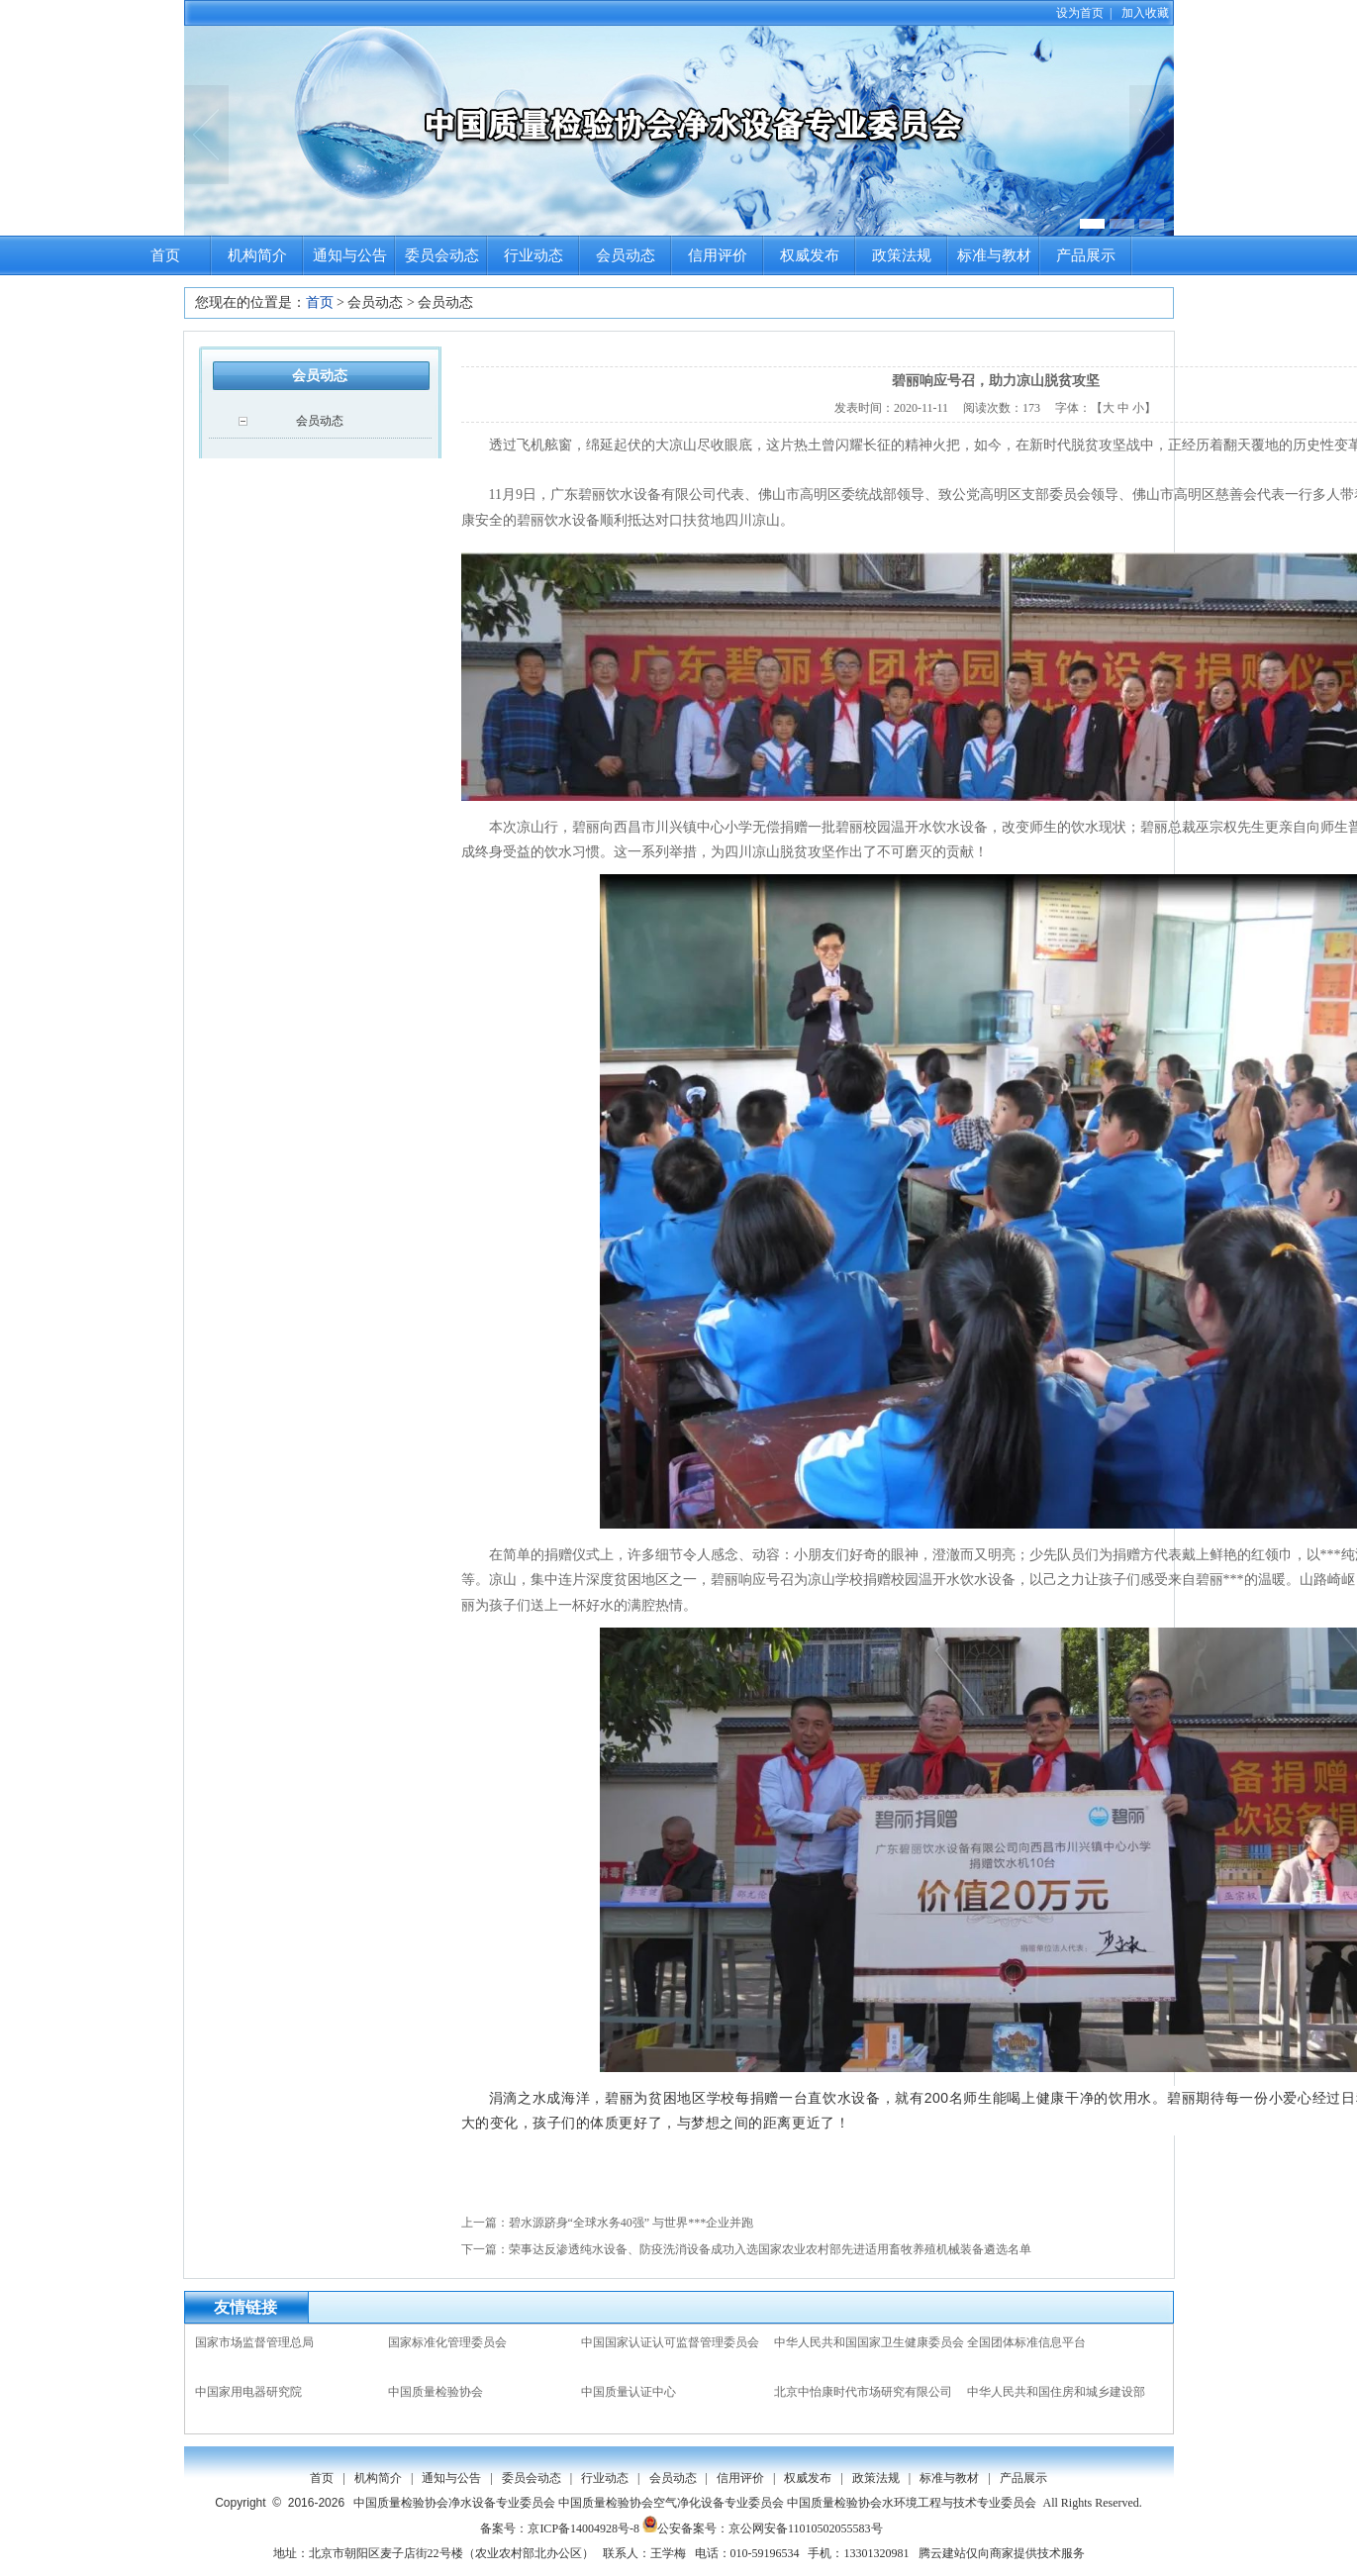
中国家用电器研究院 (248, 2392)
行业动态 (533, 255)
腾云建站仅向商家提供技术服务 (1002, 2553)
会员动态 (625, 255)
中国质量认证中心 (628, 2392)
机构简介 (257, 255)
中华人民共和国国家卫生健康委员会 (869, 2342)
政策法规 (901, 255)
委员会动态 (442, 255)
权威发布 (809, 255)
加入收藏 (1145, 13)
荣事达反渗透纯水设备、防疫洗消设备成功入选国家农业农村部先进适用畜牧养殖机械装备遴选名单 (770, 2249)
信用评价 (717, 255)
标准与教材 (994, 255)
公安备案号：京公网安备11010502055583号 (762, 2528)
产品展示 (1085, 255)
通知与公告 (350, 255)
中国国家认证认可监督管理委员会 (670, 2342)
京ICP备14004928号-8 (583, 2528)
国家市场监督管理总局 (254, 2342)
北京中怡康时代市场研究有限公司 (863, 2392)
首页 (165, 255)
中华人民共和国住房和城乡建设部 (1056, 2392)
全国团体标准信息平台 (1026, 2342)
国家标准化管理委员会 (447, 2342)
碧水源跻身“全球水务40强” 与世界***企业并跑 (631, 2222)
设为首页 (1080, 13)
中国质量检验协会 (435, 2392)
